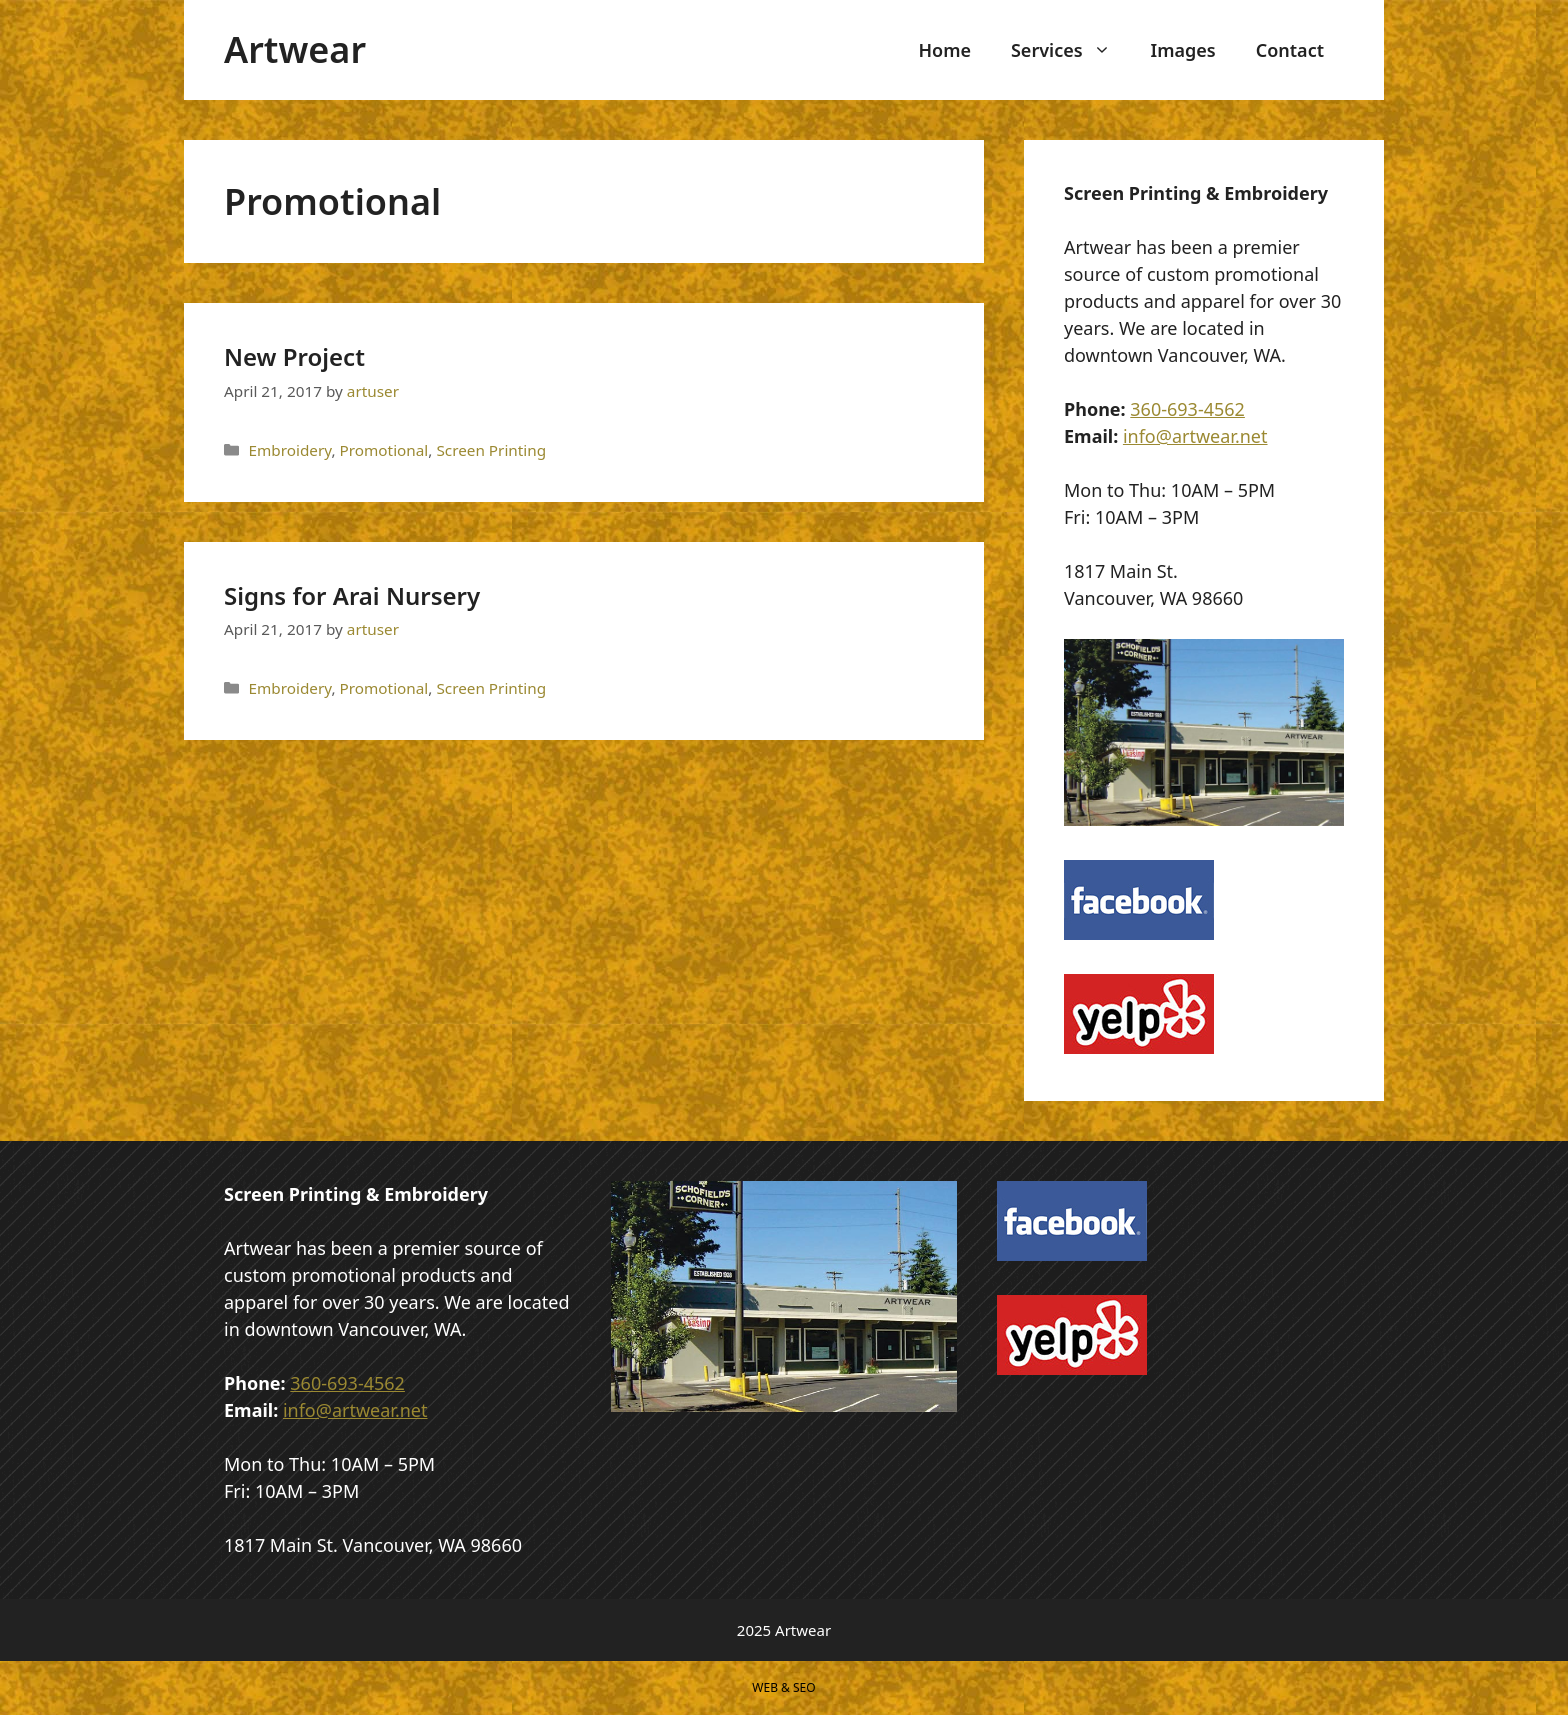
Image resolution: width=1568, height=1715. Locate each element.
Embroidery (289, 450)
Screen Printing (491, 450)
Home (944, 50)
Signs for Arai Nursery (352, 595)
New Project (294, 356)
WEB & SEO (783, 1687)
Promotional (384, 450)
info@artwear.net (1195, 436)
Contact (1290, 50)
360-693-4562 (1187, 409)
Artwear (295, 49)
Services (1071, 50)
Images (1183, 50)
